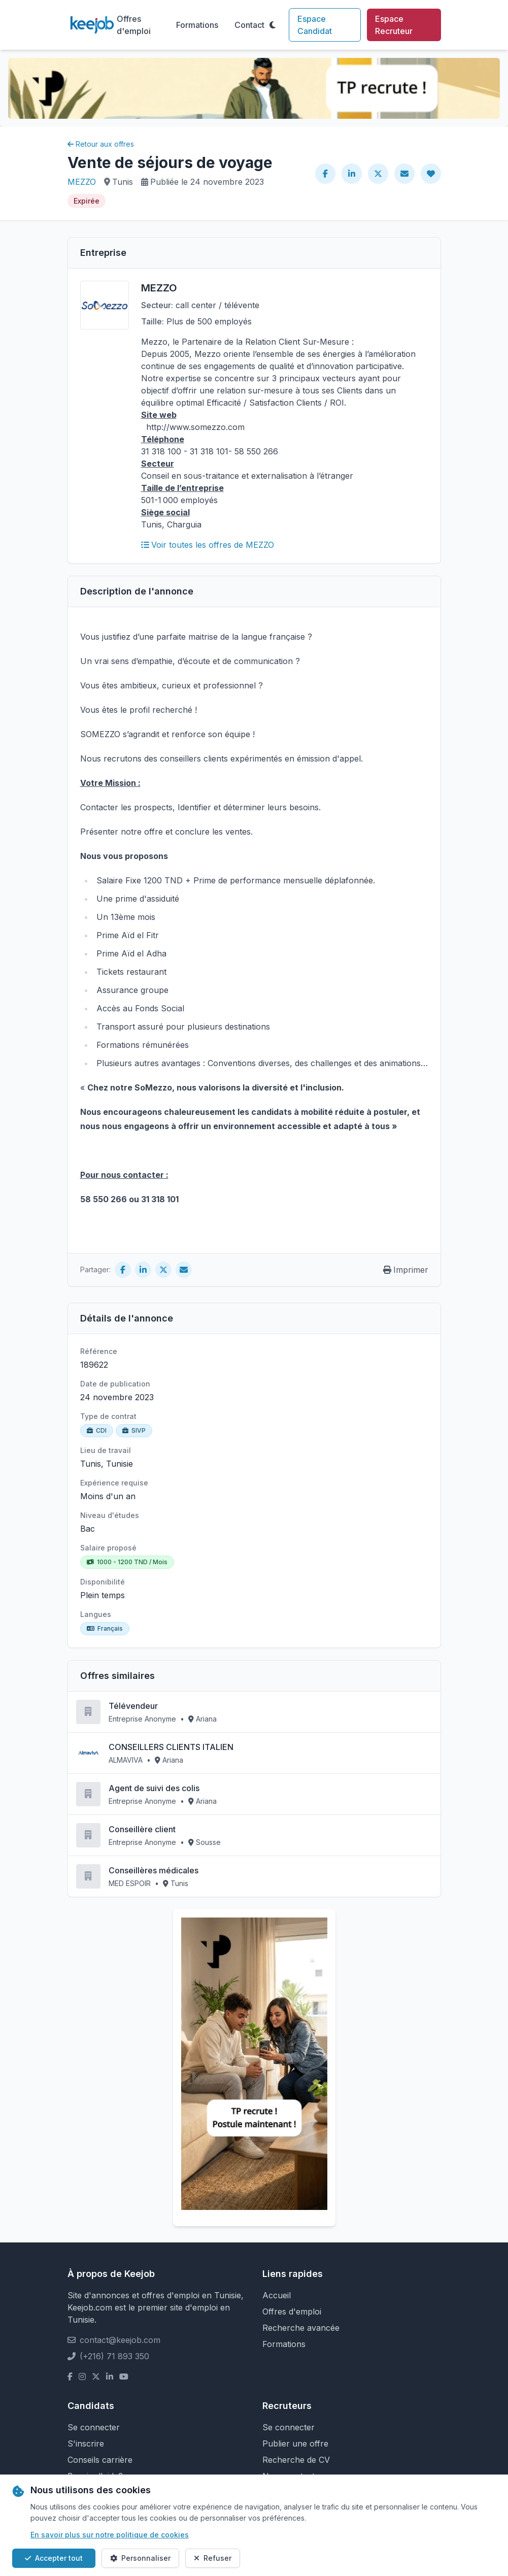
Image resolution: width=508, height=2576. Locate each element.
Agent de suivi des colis (154, 1788)
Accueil (276, 2295)
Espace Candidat (314, 25)
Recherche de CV (296, 2460)
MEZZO (81, 182)
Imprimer (405, 1270)
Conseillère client (142, 1829)
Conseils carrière (99, 2460)
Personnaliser (140, 2558)
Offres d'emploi (134, 25)
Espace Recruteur (394, 25)
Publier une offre (295, 2443)
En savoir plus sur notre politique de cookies (109, 2534)
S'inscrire (85, 2443)
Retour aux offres (100, 144)
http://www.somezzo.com (195, 427)
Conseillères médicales (153, 1870)
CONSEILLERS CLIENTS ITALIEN (171, 1747)
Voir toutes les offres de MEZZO (207, 545)
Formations (197, 25)
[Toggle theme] (272, 25)
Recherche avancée (301, 2328)
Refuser (212, 2558)
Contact (249, 25)
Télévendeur (133, 1706)
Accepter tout (54, 2558)
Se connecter (93, 2427)
